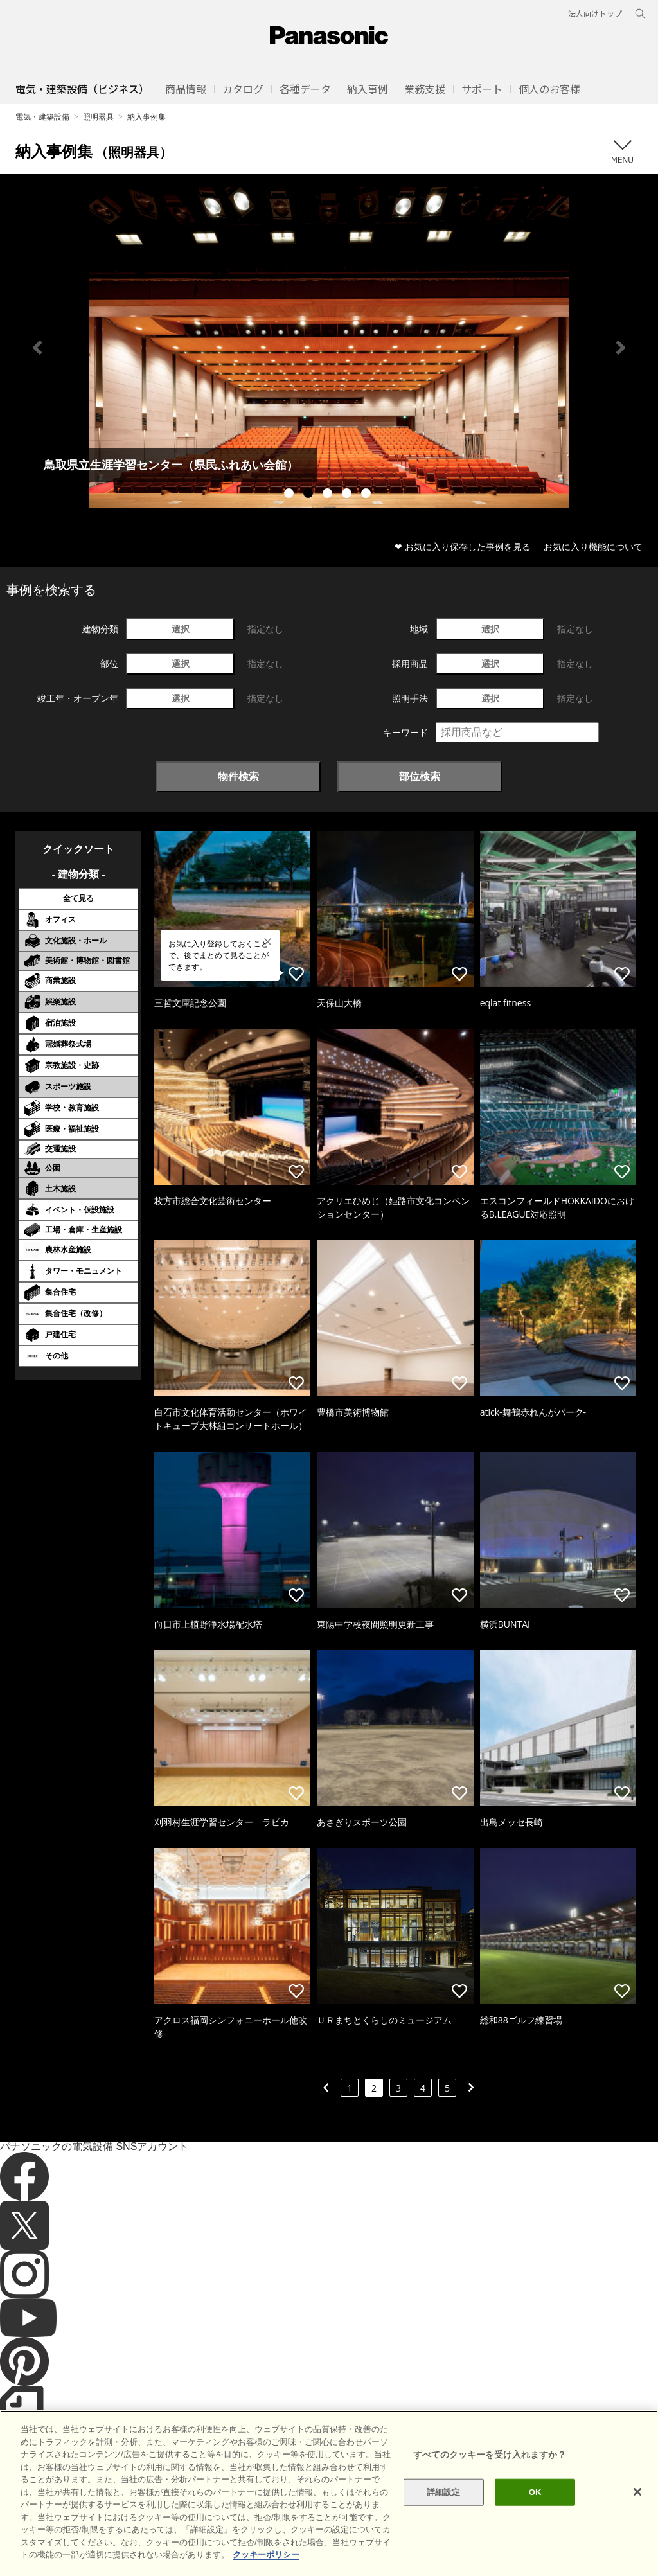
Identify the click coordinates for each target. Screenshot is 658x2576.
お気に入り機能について (593, 546)
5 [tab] (367, 494)
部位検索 (419, 776)
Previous (37, 347)
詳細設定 (444, 2492)
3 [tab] (329, 494)
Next (621, 347)
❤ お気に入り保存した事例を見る (463, 546)
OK (535, 2492)
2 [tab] (309, 494)
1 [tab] (290, 494)
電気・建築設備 (42, 116)
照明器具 (98, 116)
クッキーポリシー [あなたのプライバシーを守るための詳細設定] (266, 2554)
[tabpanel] (329, 347)
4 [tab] (348, 494)
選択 (181, 629)
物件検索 (238, 776)
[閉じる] (637, 2492)
